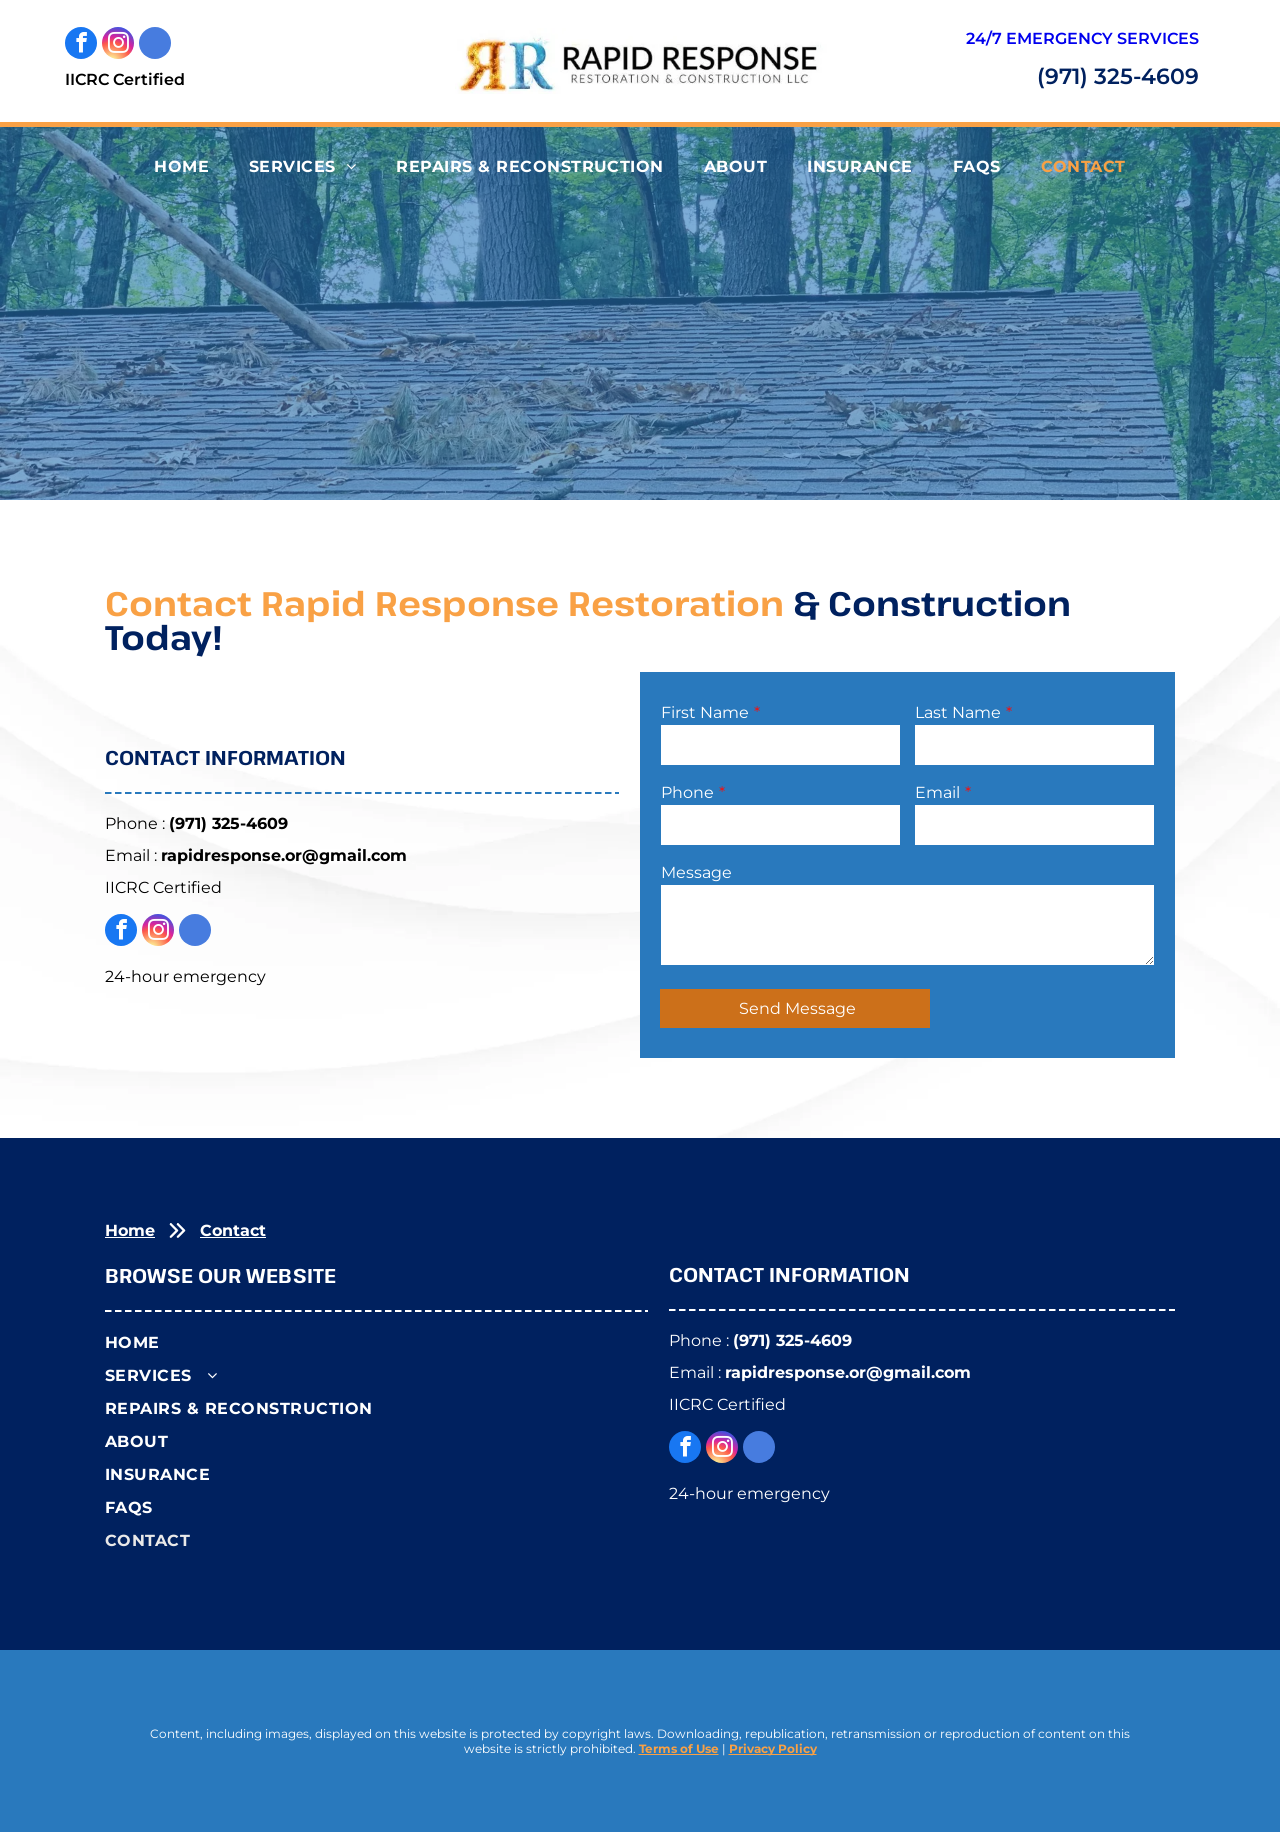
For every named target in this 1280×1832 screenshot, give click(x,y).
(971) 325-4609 (1118, 76)
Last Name (958, 712)
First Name (705, 712)
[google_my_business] (155, 45)
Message (696, 872)
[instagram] (118, 45)
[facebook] (81, 45)
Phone (687, 792)
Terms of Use (679, 1748)
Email (937, 792)
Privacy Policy (773, 1748)
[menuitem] (181, 166)
